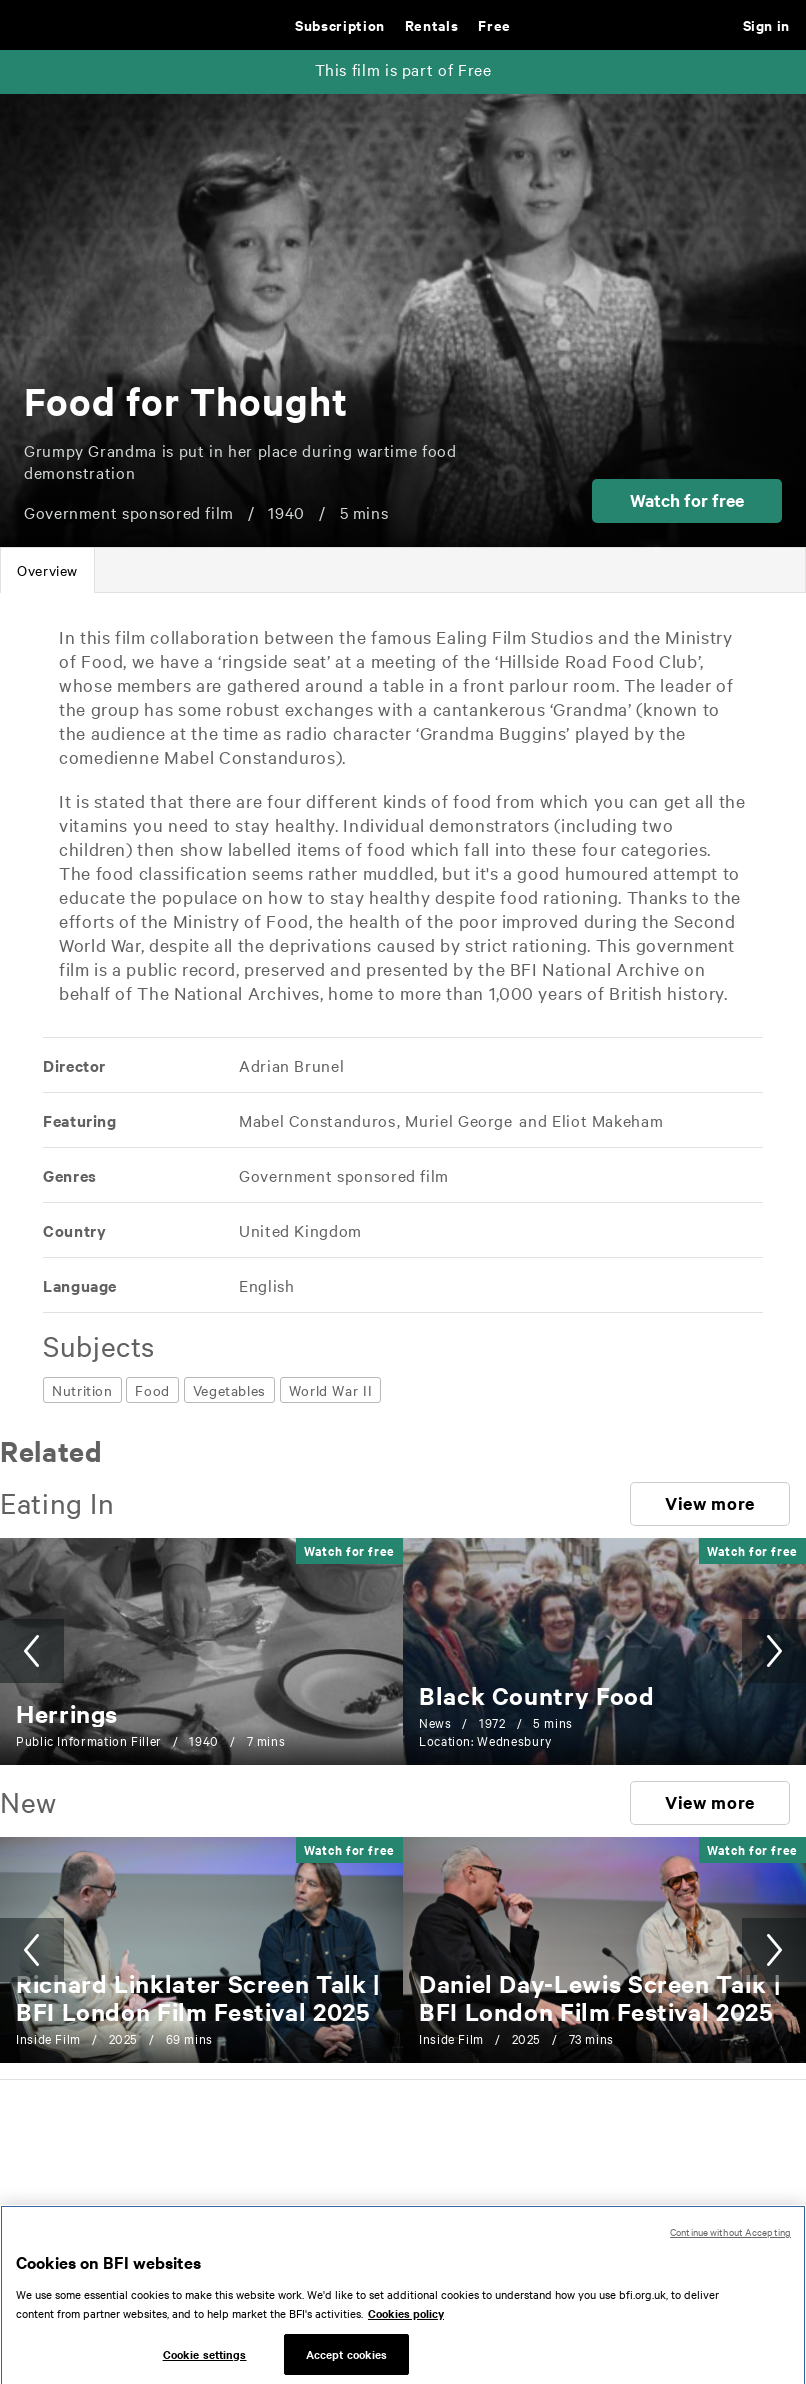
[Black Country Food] (537, 1695)
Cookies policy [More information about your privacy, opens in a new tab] (406, 2327)
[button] (687, 501)
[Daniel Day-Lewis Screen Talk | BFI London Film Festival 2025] (599, 1997)
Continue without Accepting (730, 2245)
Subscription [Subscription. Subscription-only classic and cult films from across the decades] (340, 24)
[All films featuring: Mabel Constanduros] (318, 1120)
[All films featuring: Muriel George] (459, 1120)
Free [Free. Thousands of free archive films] (494, 24)
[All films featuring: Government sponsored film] (342, 1175)
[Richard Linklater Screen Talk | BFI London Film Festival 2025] (198, 1997)
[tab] (47, 570)
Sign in (766, 24)
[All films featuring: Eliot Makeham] (606, 1120)
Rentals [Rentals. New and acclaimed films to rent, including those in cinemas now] (431, 24)
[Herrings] (67, 1713)
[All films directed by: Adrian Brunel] (290, 1065)
